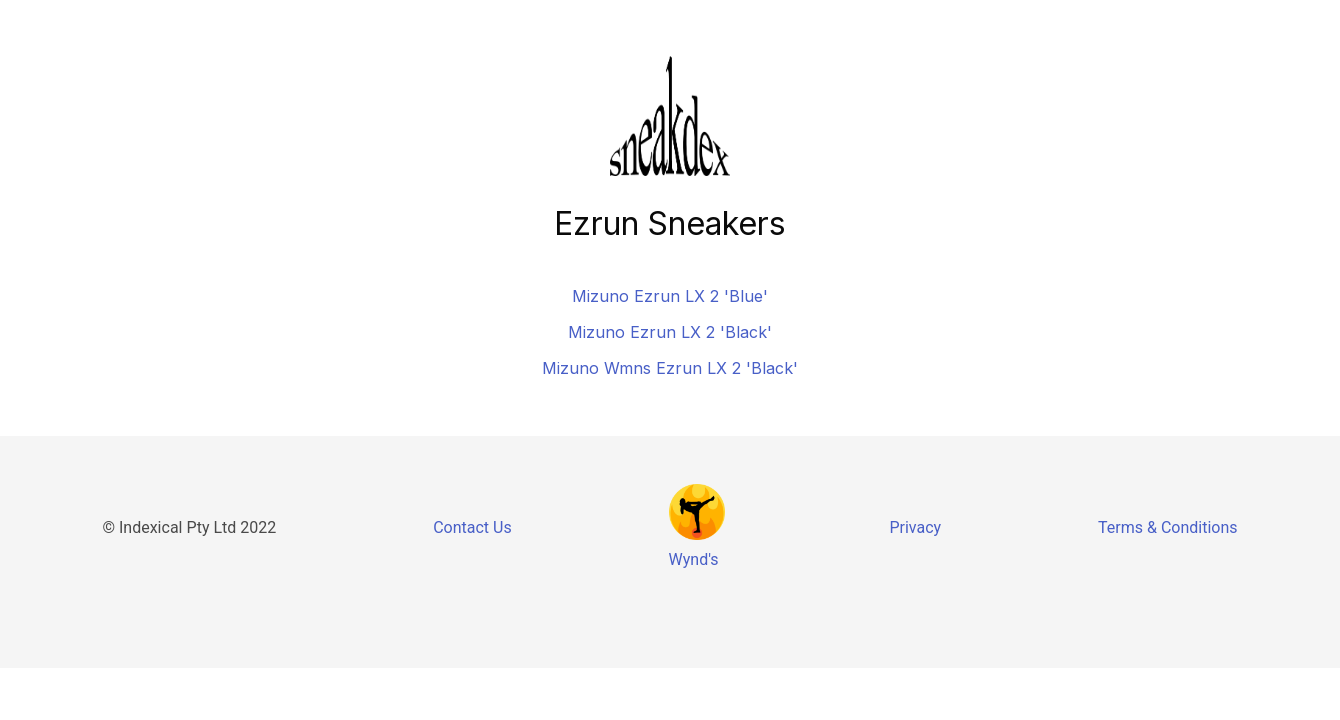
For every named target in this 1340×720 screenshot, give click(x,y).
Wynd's (694, 559)
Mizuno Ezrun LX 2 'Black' (670, 332)
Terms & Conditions (1168, 527)
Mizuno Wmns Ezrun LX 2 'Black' (670, 368)
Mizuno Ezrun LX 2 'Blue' (670, 296)
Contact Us (472, 527)
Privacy (915, 527)
